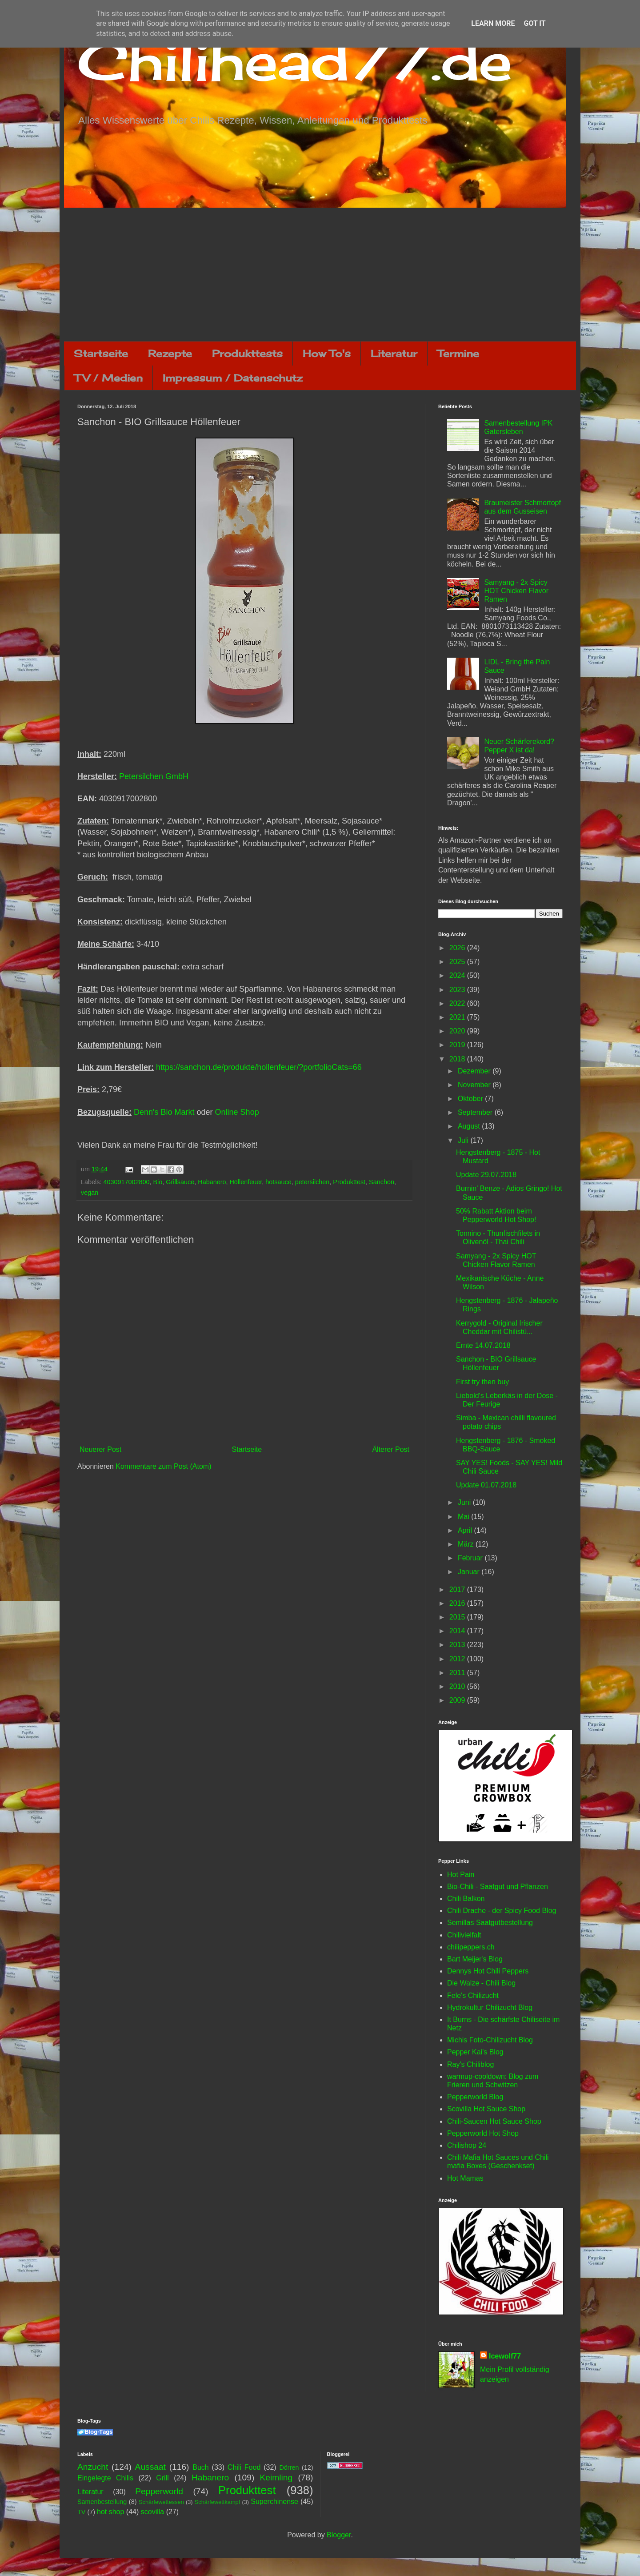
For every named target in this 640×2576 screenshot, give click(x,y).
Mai (464, 1516)
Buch (200, 2467)
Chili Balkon (465, 1898)
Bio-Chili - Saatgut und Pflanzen (497, 1886)
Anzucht (92, 2467)
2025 (458, 961)
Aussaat (150, 2467)
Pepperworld (159, 2491)
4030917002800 (126, 1182)
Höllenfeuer (245, 1182)
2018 (458, 1059)
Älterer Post (390, 1449)
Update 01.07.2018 (486, 1485)
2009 (458, 1700)
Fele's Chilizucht (473, 1995)
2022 (458, 1003)
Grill (162, 2478)
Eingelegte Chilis (105, 2478)
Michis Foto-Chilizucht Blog (490, 2040)
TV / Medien (108, 378)
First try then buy (482, 1382)
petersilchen (312, 1182)
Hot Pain (460, 1874)
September (476, 1112)
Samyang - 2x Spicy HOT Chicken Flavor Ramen (516, 591)
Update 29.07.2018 (486, 1174)
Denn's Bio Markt (164, 1112)
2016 (458, 1603)
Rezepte (170, 353)
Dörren (289, 2467)
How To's (327, 353)
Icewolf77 (505, 2356)
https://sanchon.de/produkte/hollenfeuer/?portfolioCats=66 (259, 1067)
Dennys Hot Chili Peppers (487, 1971)
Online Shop (237, 1112)
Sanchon (381, 1182)
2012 (458, 1659)
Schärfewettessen (161, 2502)
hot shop (110, 2512)
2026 (458, 948)
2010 (458, 1686)
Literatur (394, 353)
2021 (458, 1017)
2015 (458, 1617)
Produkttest (349, 1182)
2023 (458, 989)
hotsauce (278, 1182)
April (466, 1530)
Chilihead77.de (294, 60)
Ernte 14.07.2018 (483, 1345)
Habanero (212, 1182)
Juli (464, 1140)
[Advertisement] (320, 274)
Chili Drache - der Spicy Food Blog (501, 1910)
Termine (458, 353)
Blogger (339, 2535)
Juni (465, 1502)
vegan (89, 1192)
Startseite (101, 353)
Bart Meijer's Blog (475, 1959)
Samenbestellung (102, 2501)
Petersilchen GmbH (153, 776)
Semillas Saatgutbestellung (490, 1922)
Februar (471, 1558)
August (470, 1126)
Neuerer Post (100, 1449)
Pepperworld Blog (475, 2097)
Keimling (276, 2477)
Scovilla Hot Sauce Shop (486, 2109)
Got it (534, 23)
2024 (458, 975)
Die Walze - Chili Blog (481, 1983)
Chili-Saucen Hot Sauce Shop (494, 2121)
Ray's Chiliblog (470, 2064)
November (475, 1085)
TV (81, 2512)
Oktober (471, 1098)
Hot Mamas (465, 2178)
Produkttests (247, 353)
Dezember (475, 1071)
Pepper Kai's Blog (475, 2052)
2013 (458, 1644)
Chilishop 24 (466, 2145)
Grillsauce (180, 1182)
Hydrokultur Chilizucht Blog (489, 2007)
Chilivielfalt (464, 1935)
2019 (458, 1045)
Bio (157, 1182)
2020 (458, 1031)
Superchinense (274, 2501)
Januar (469, 1571)
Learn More (493, 23)
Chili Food (244, 2467)
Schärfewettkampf (217, 2502)
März (467, 1544)
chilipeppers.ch (471, 1947)
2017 (458, 1589)
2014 (458, 1631)
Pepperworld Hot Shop (483, 2133)
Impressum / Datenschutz (232, 378)
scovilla (152, 2512)
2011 (458, 1672)
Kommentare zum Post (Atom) (163, 1466)
